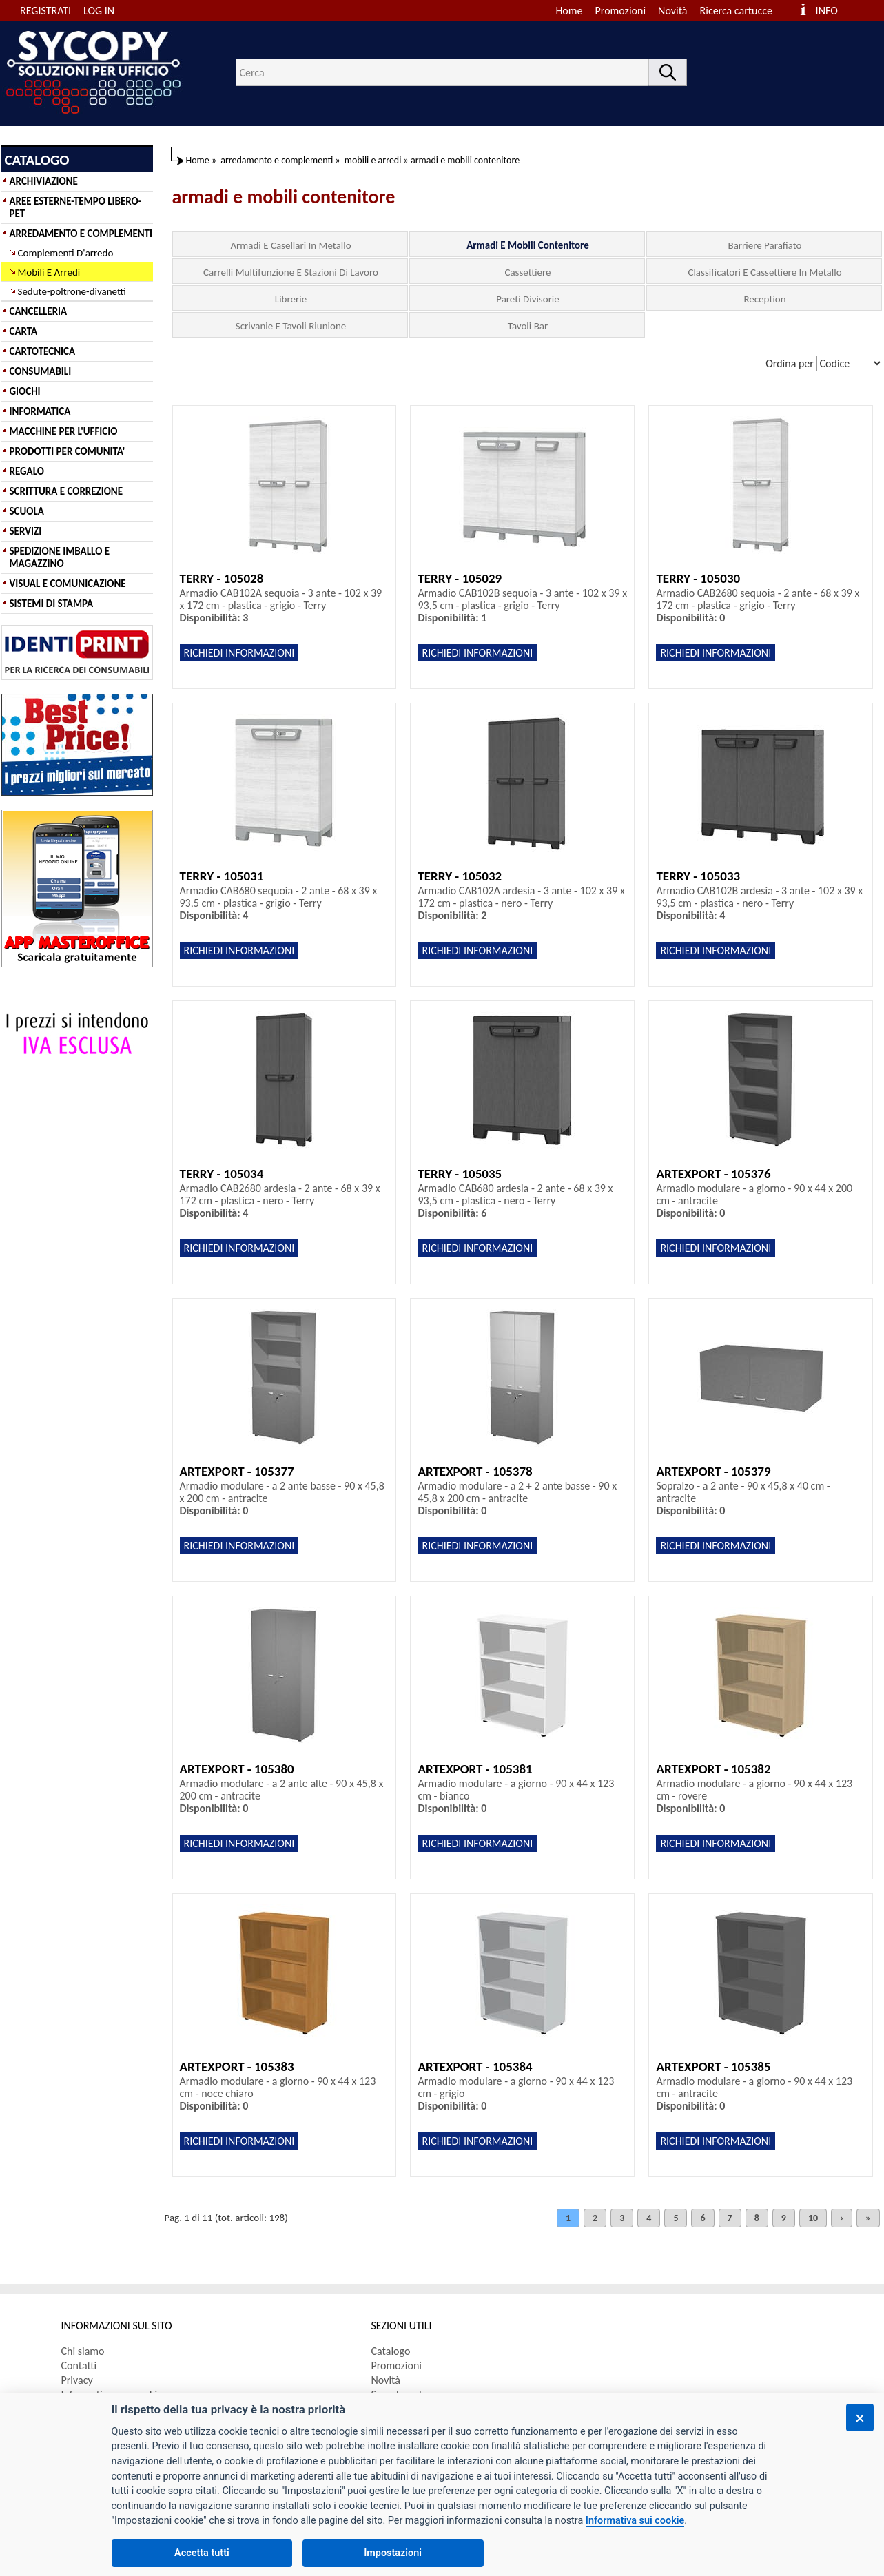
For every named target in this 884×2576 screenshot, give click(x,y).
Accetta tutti (201, 2553)
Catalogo (391, 2351)
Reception (764, 299)
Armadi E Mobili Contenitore (527, 245)
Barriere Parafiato (765, 245)
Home (568, 10)
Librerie (291, 299)
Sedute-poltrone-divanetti (72, 291)
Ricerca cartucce (736, 10)
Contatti (79, 2365)
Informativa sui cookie (635, 2520)
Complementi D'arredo (66, 253)
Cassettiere (527, 272)
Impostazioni (393, 2553)
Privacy (77, 2380)
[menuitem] (742, 10)
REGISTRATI (45, 10)
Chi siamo (83, 2351)
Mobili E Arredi (49, 272)
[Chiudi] (860, 2417)
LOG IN (98, 10)
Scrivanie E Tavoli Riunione (291, 326)
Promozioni (620, 10)
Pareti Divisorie (527, 299)
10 (813, 2218)
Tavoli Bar (528, 326)
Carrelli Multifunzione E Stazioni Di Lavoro (290, 272)
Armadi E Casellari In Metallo (290, 245)
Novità (672, 10)
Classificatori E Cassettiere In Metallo (764, 272)
